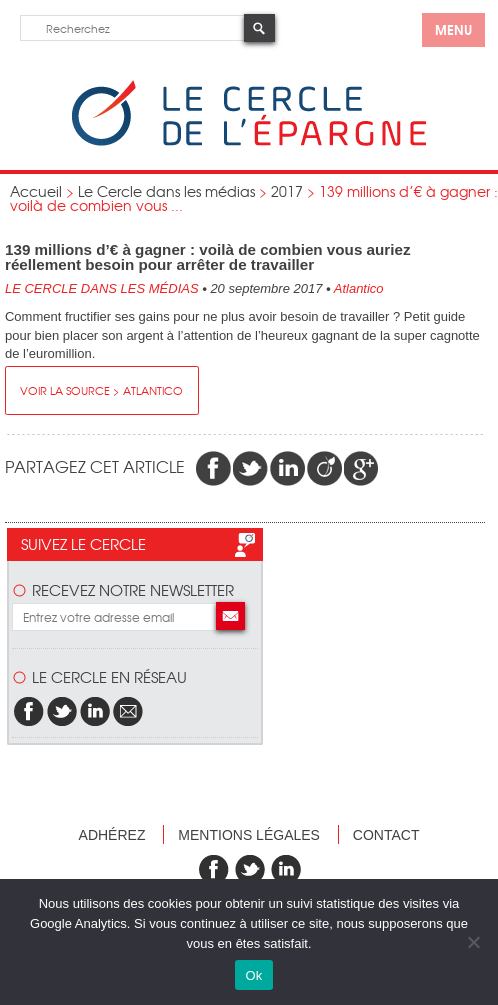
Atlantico (359, 288)
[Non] (473, 942)
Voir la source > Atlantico (101, 390)
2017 (287, 191)
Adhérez (112, 835)
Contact (386, 835)
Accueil (36, 191)
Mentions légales (249, 835)
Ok (253, 975)
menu (453, 29)
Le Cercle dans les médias (166, 191)
